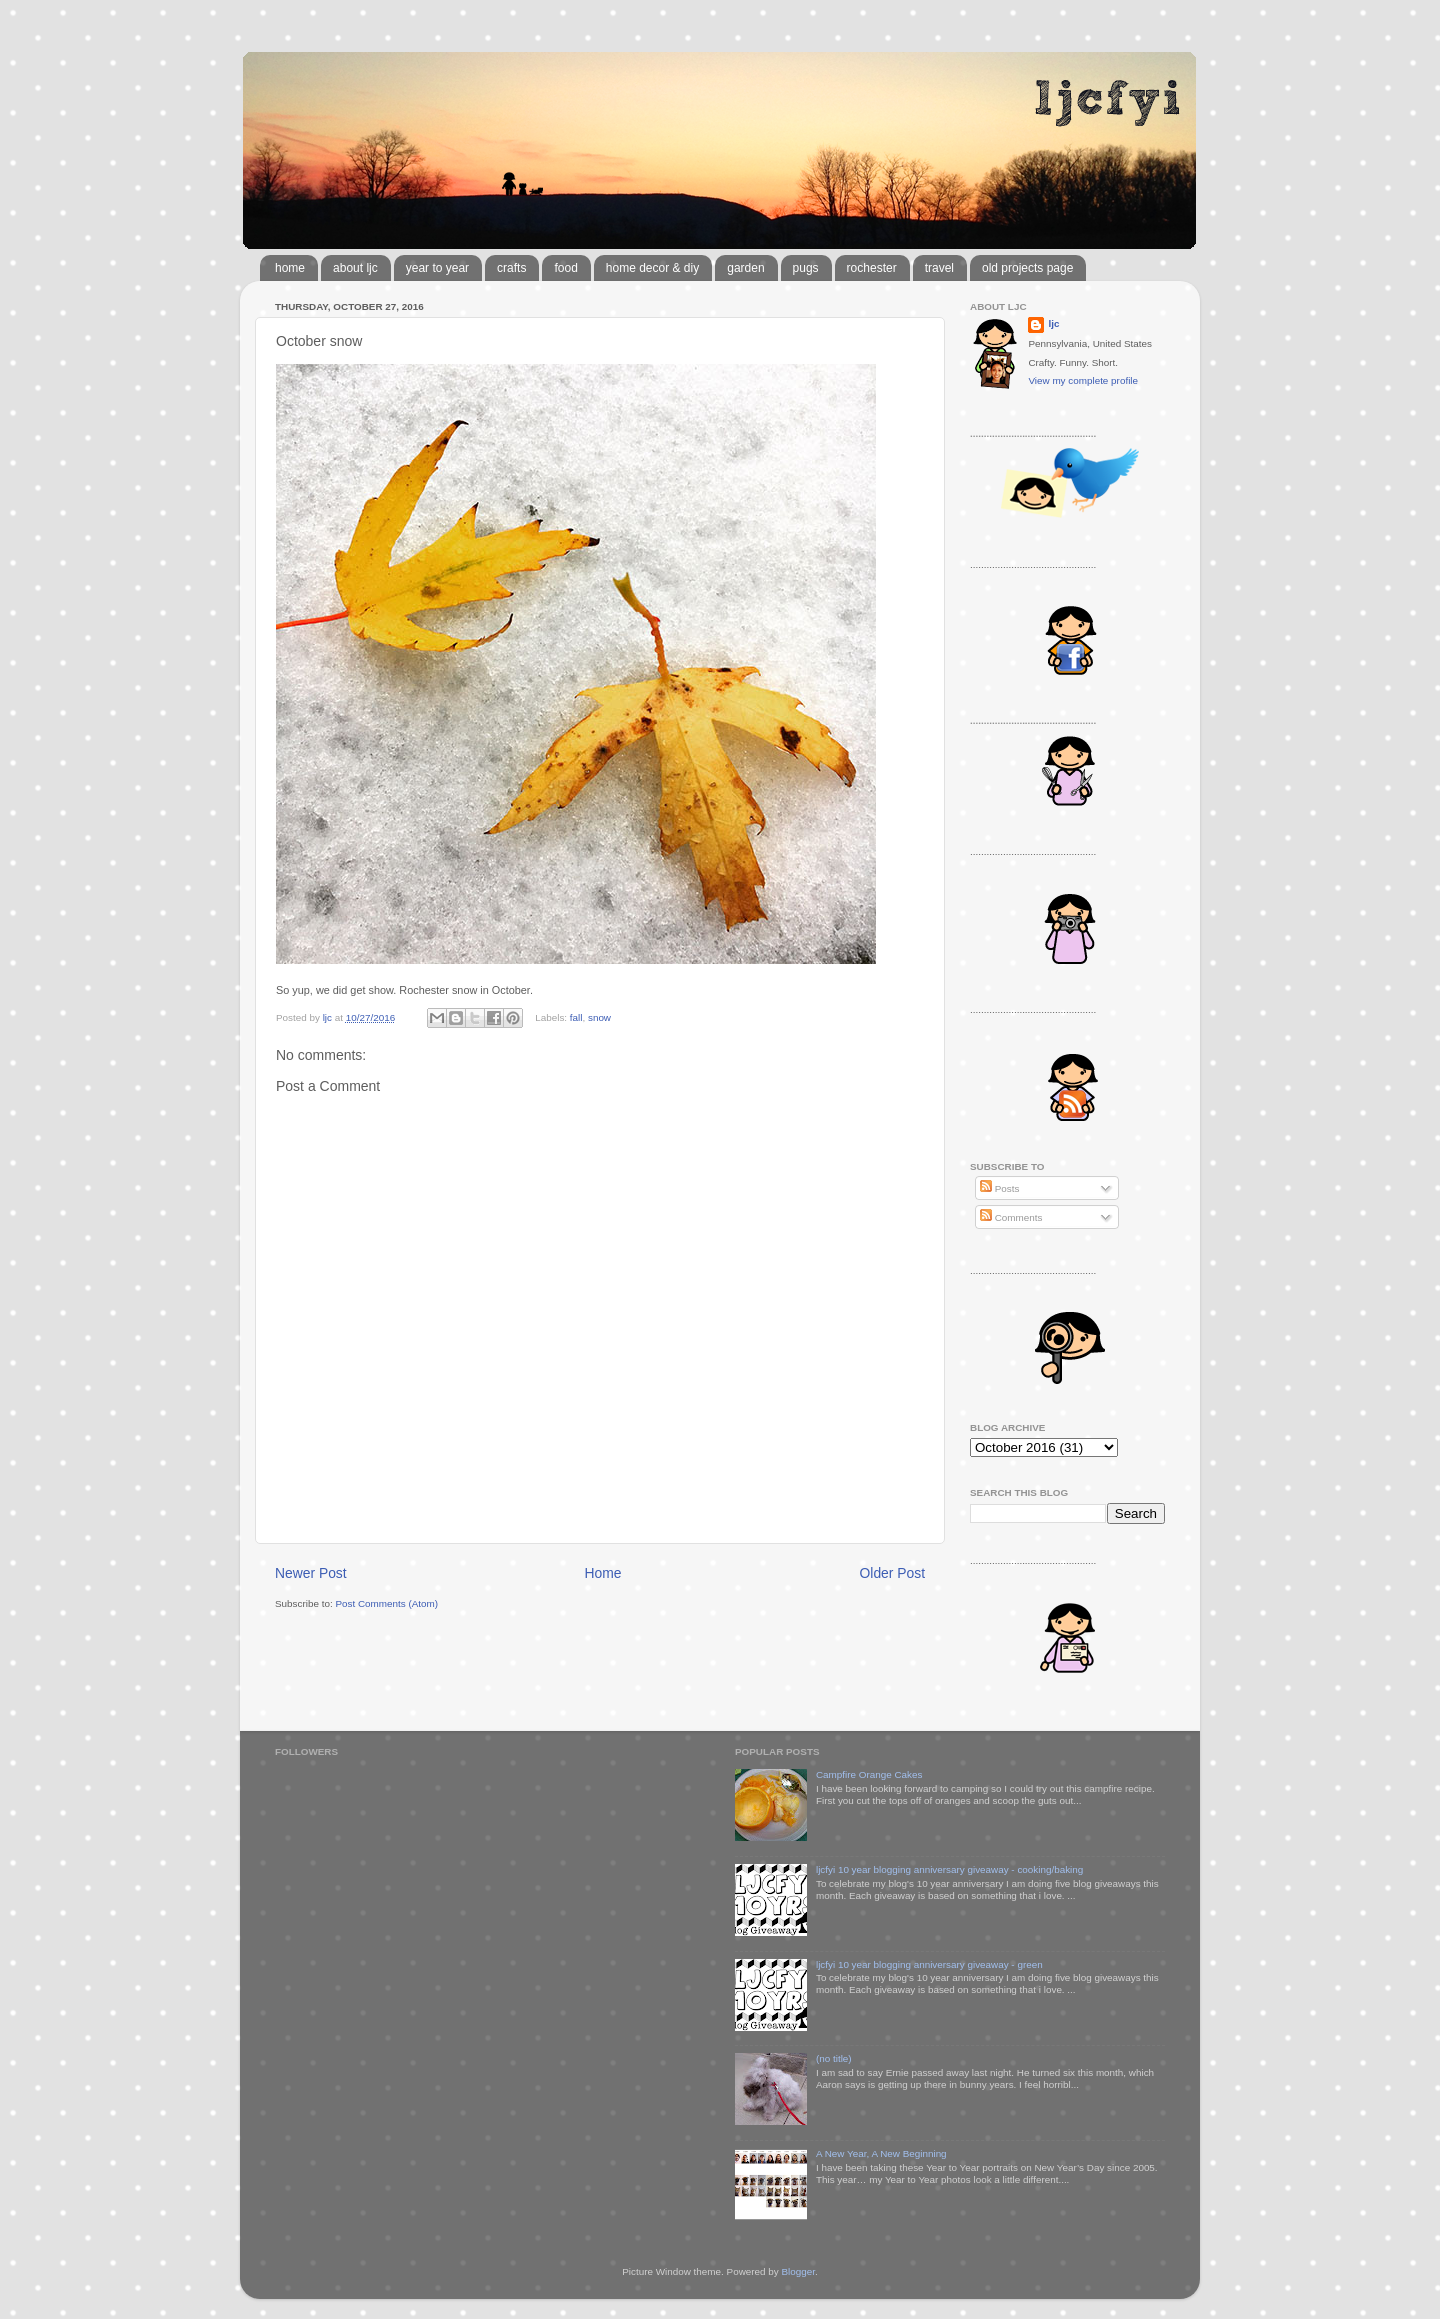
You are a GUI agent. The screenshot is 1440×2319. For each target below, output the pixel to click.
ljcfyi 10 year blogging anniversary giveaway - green (929, 1964)
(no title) (834, 2058)
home (290, 268)
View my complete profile (1083, 380)
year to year (437, 268)
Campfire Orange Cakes (869, 1774)
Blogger (798, 2271)
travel (939, 268)
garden (745, 268)
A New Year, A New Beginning (881, 2153)
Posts (999, 1188)
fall (576, 1017)
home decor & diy (652, 268)
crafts (511, 268)
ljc (1053, 323)
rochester (872, 268)
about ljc (355, 268)
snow (599, 1017)
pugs (806, 268)
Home (603, 1573)
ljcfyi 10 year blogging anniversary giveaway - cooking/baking (949, 1869)
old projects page (1027, 268)
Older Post (892, 1573)
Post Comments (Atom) (386, 1603)
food (565, 268)
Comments (1011, 1217)
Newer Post (311, 1573)
